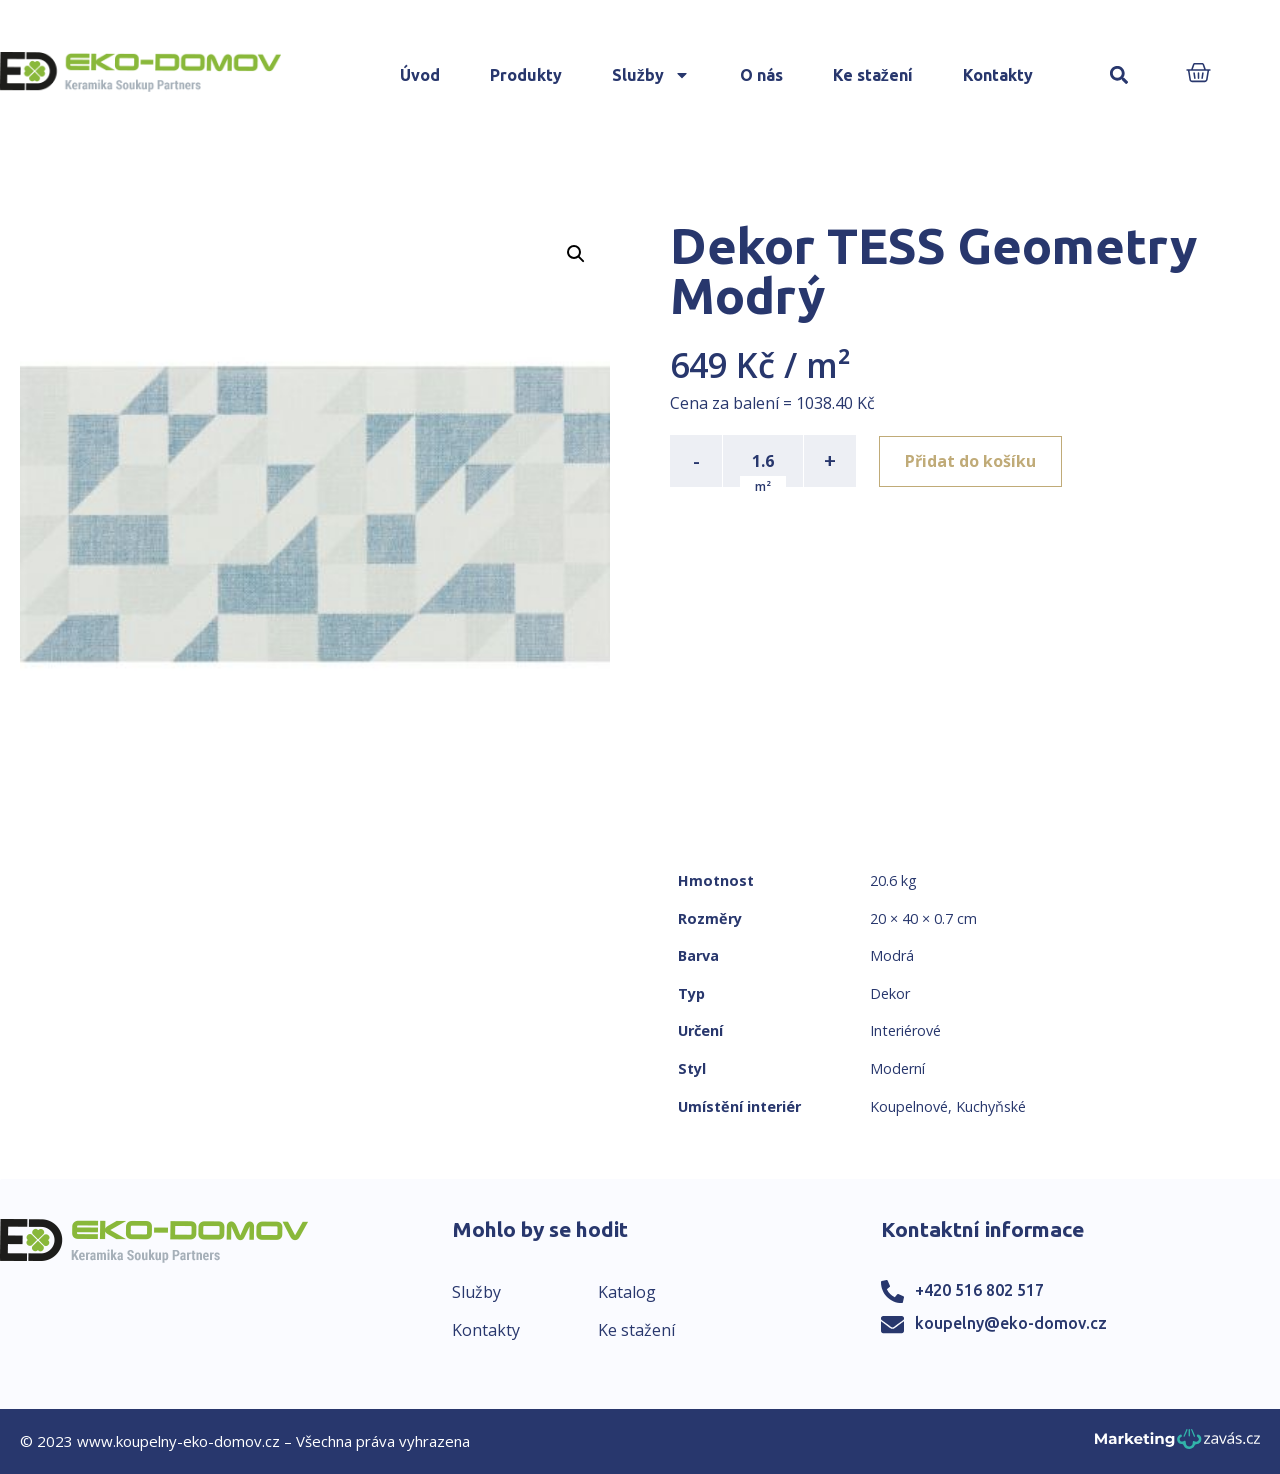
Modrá (892, 955)
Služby (651, 75)
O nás (761, 75)
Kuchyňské (991, 1106)
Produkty (526, 75)
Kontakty (998, 75)
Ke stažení (873, 75)
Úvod (420, 75)
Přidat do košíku (971, 461)
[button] (1119, 75)
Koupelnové (909, 1106)
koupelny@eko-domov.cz (1011, 1323)
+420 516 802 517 (979, 1290)
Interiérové (905, 1030)
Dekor (890, 993)
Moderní (897, 1068)
